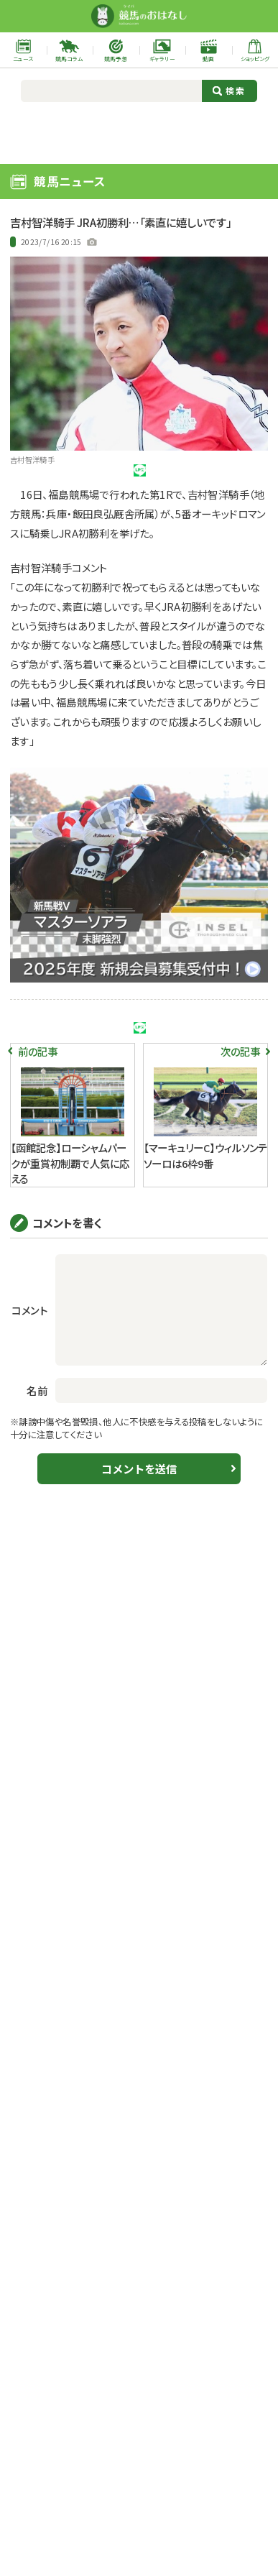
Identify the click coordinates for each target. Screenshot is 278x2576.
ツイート (43, 480)
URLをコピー (234, 479)
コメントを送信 (139, 1538)
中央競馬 (28, 241)
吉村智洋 (108, 1045)
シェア (107, 480)
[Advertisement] (139, 131)
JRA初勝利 (42, 1045)
